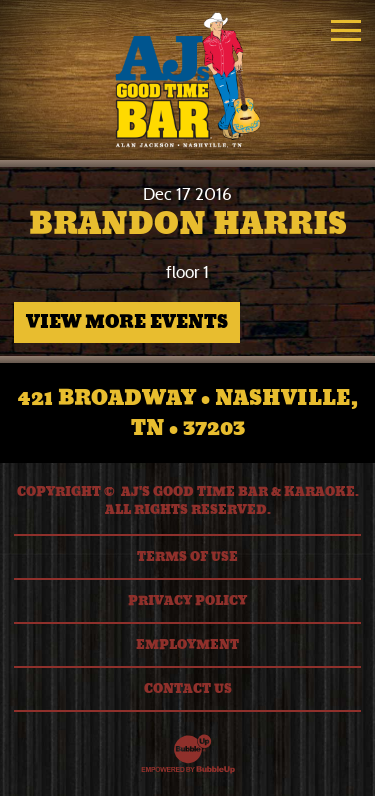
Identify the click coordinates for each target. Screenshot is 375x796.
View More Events (127, 322)
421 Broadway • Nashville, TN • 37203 (188, 413)
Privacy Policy (187, 601)
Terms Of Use (187, 557)
